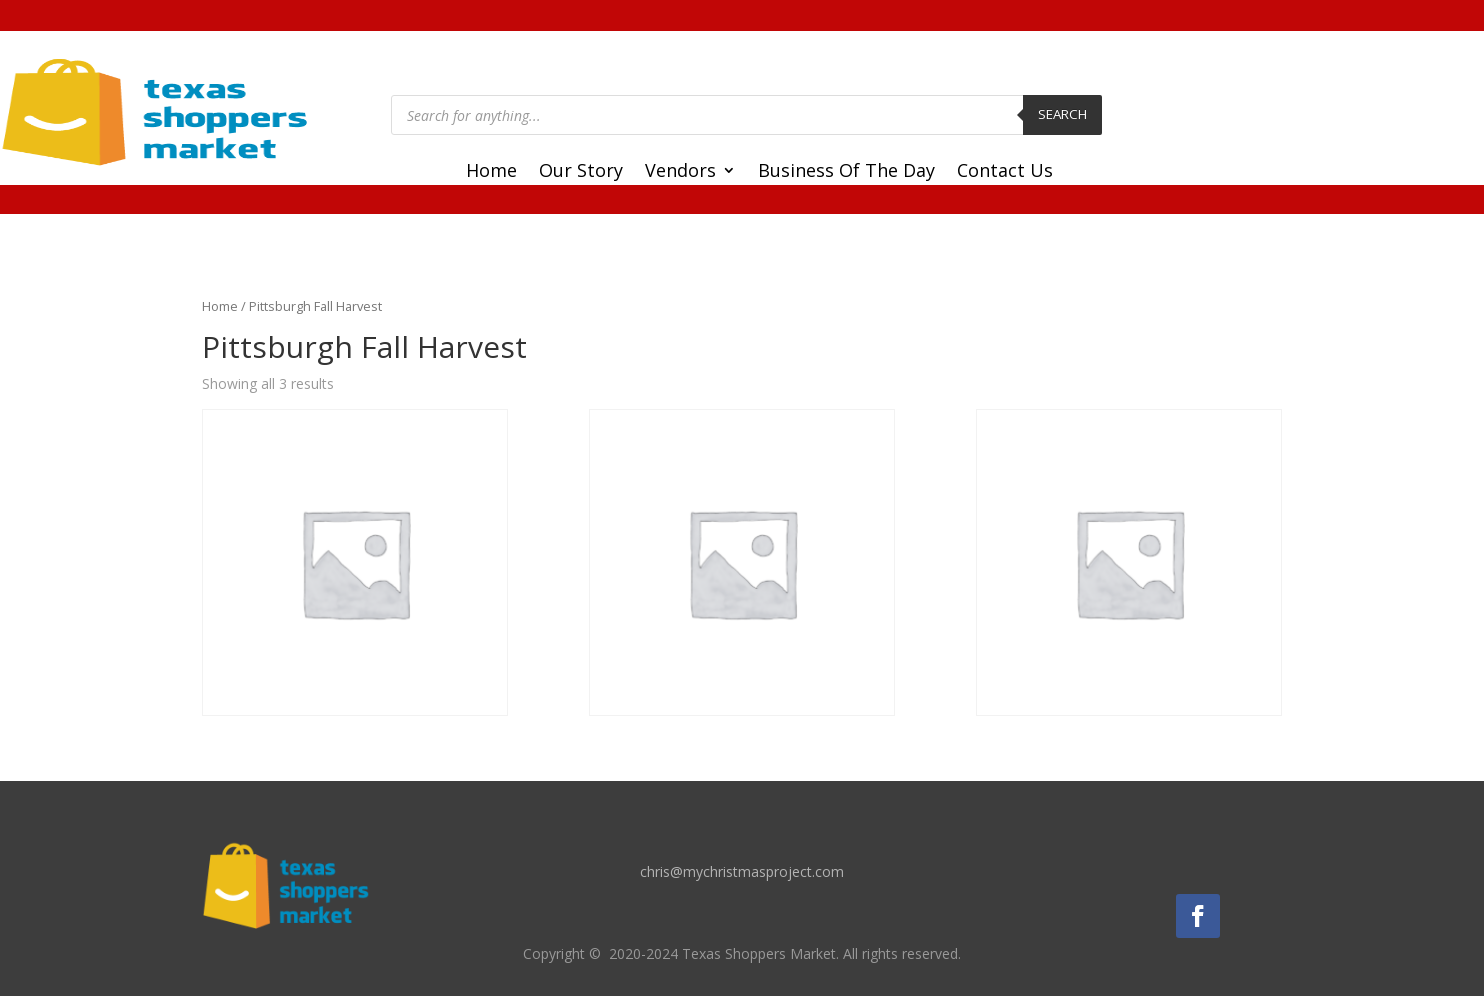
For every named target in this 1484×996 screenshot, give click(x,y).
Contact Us (1005, 172)
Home (491, 172)
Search (1062, 114)
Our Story (581, 172)
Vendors (680, 172)
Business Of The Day (846, 172)
